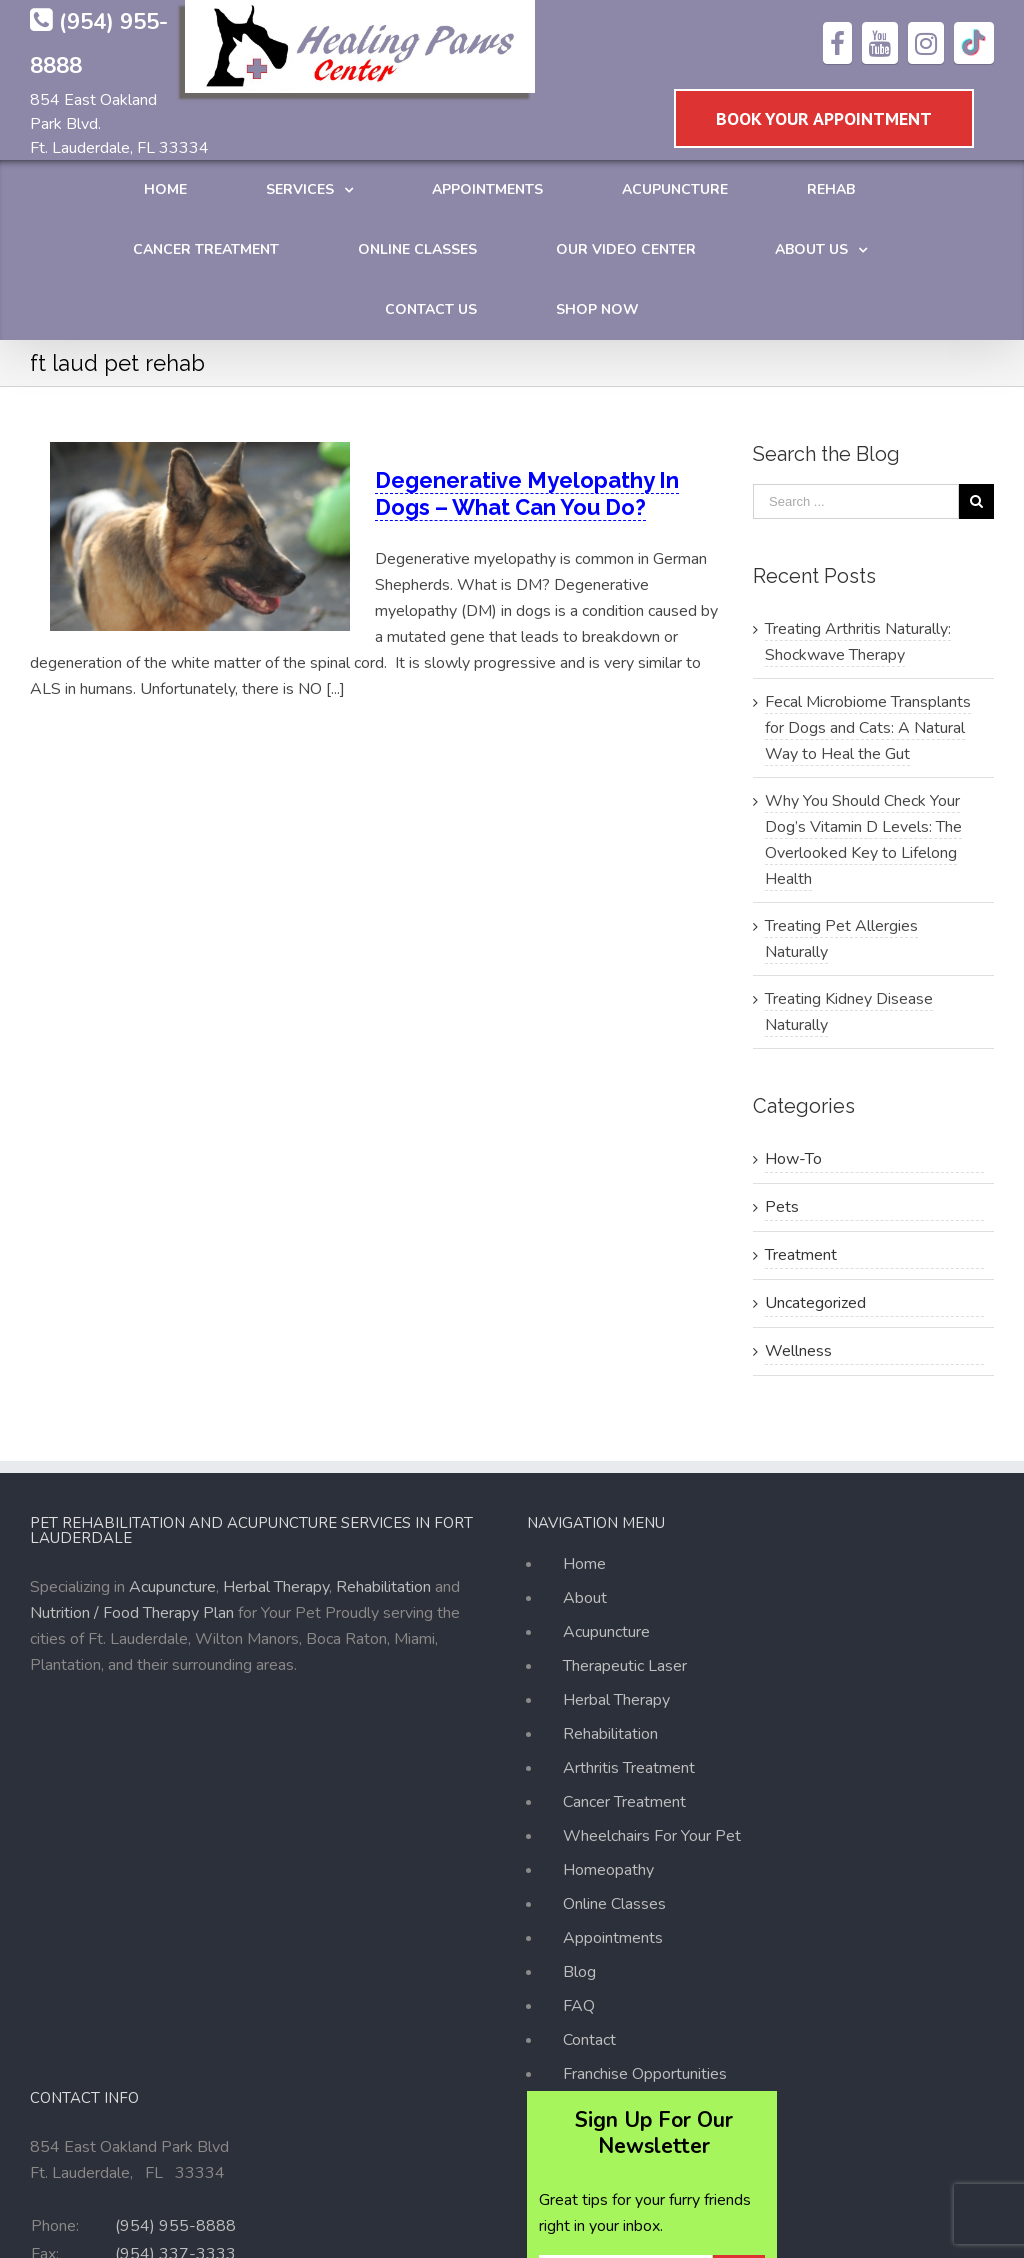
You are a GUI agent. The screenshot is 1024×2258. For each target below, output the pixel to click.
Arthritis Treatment (629, 1768)
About (585, 1598)
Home (584, 1567)
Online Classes (614, 1904)
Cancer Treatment (624, 1802)
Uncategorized (815, 1303)
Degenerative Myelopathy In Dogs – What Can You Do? (527, 493)
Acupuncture (172, 1587)
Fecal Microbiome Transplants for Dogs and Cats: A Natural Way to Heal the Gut (868, 728)
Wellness (798, 1351)
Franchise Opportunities (645, 2074)
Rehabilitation (383, 1587)
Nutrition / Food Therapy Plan (132, 1613)
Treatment (801, 1255)
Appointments (613, 1938)
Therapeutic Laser (625, 1666)
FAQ (579, 2006)
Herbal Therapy (276, 1587)
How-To (793, 1159)
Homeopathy (608, 1870)
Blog (579, 1972)
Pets (782, 1207)
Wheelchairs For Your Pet (652, 1836)
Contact (589, 2040)
